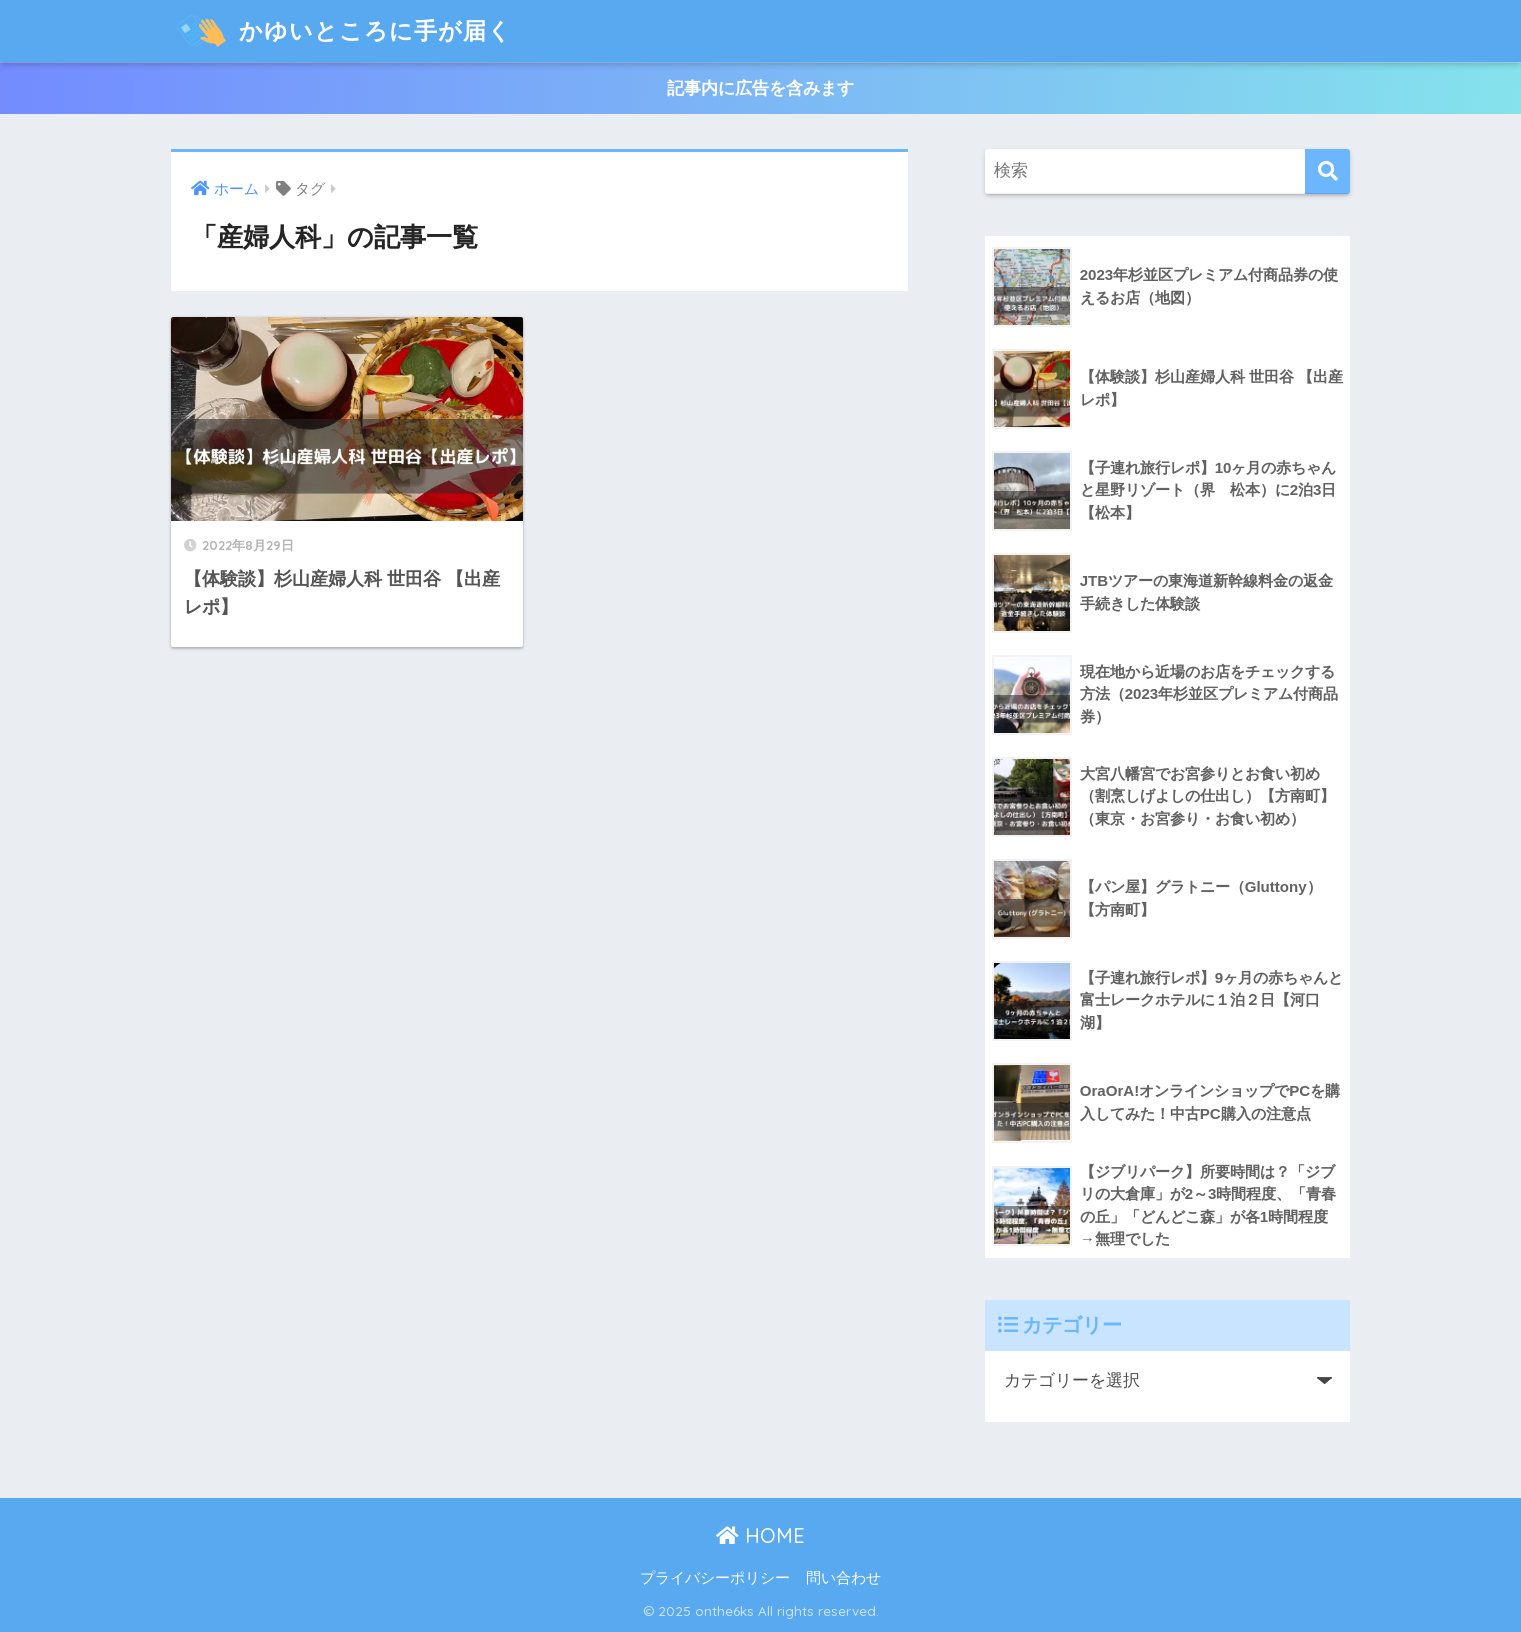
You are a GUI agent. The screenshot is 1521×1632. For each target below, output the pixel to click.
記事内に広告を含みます (760, 88)
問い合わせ (843, 1578)
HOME (760, 1535)
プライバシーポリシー (715, 1578)
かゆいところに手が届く (344, 30)
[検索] (1327, 171)
